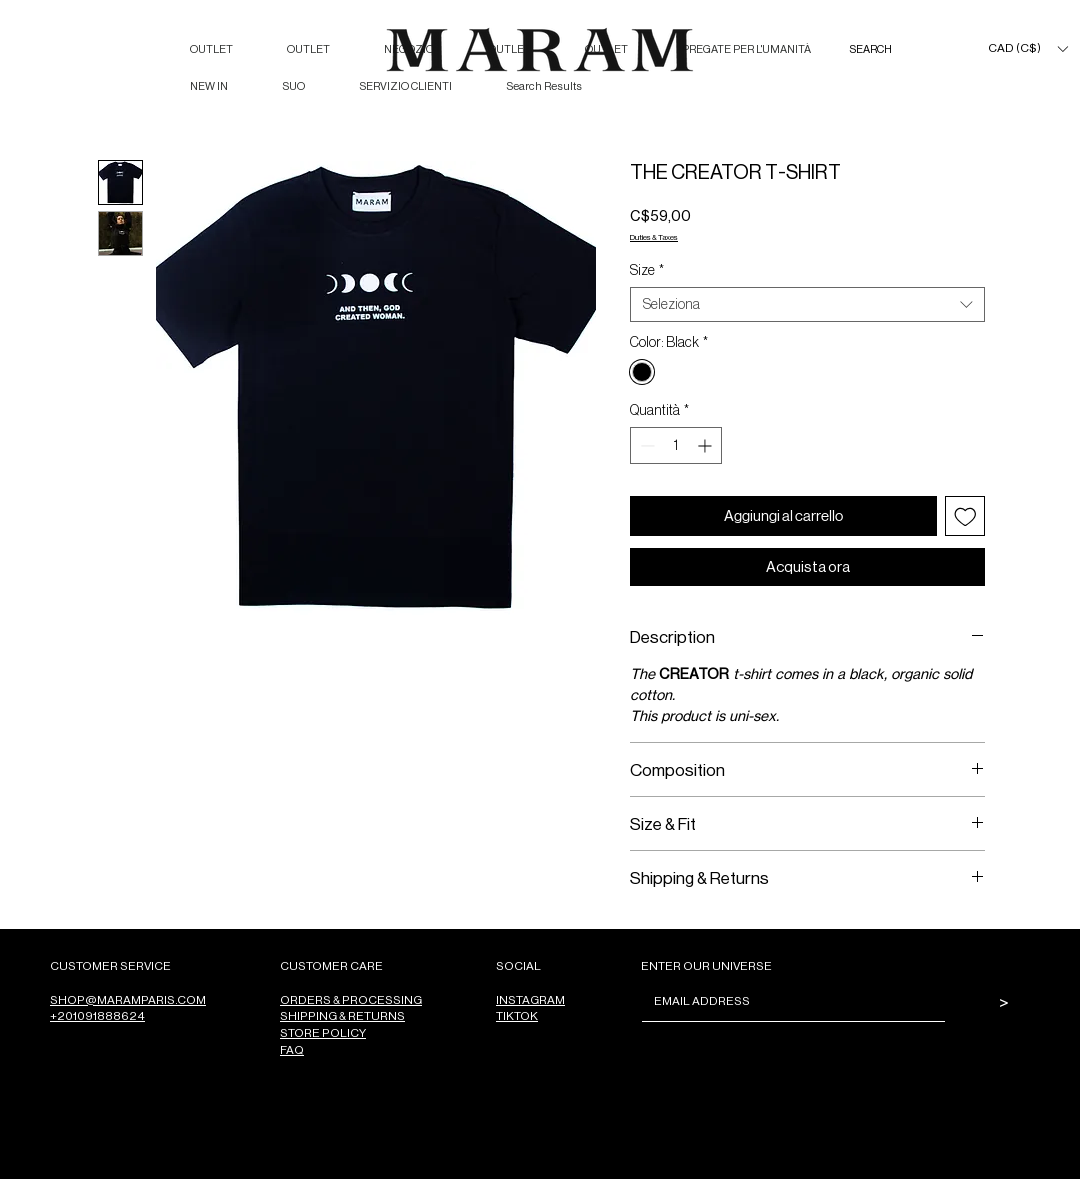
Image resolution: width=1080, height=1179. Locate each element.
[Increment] (706, 445)
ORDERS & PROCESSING (351, 999)
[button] (1027, 48)
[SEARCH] (891, 49)
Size (647, 270)
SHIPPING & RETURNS (342, 1015)
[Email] (787, 1001)
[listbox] (1027, 48)
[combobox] (807, 304)
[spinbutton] (676, 445)
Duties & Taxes (654, 236)
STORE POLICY (323, 1032)
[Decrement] (645, 445)
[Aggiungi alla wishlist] (965, 516)
